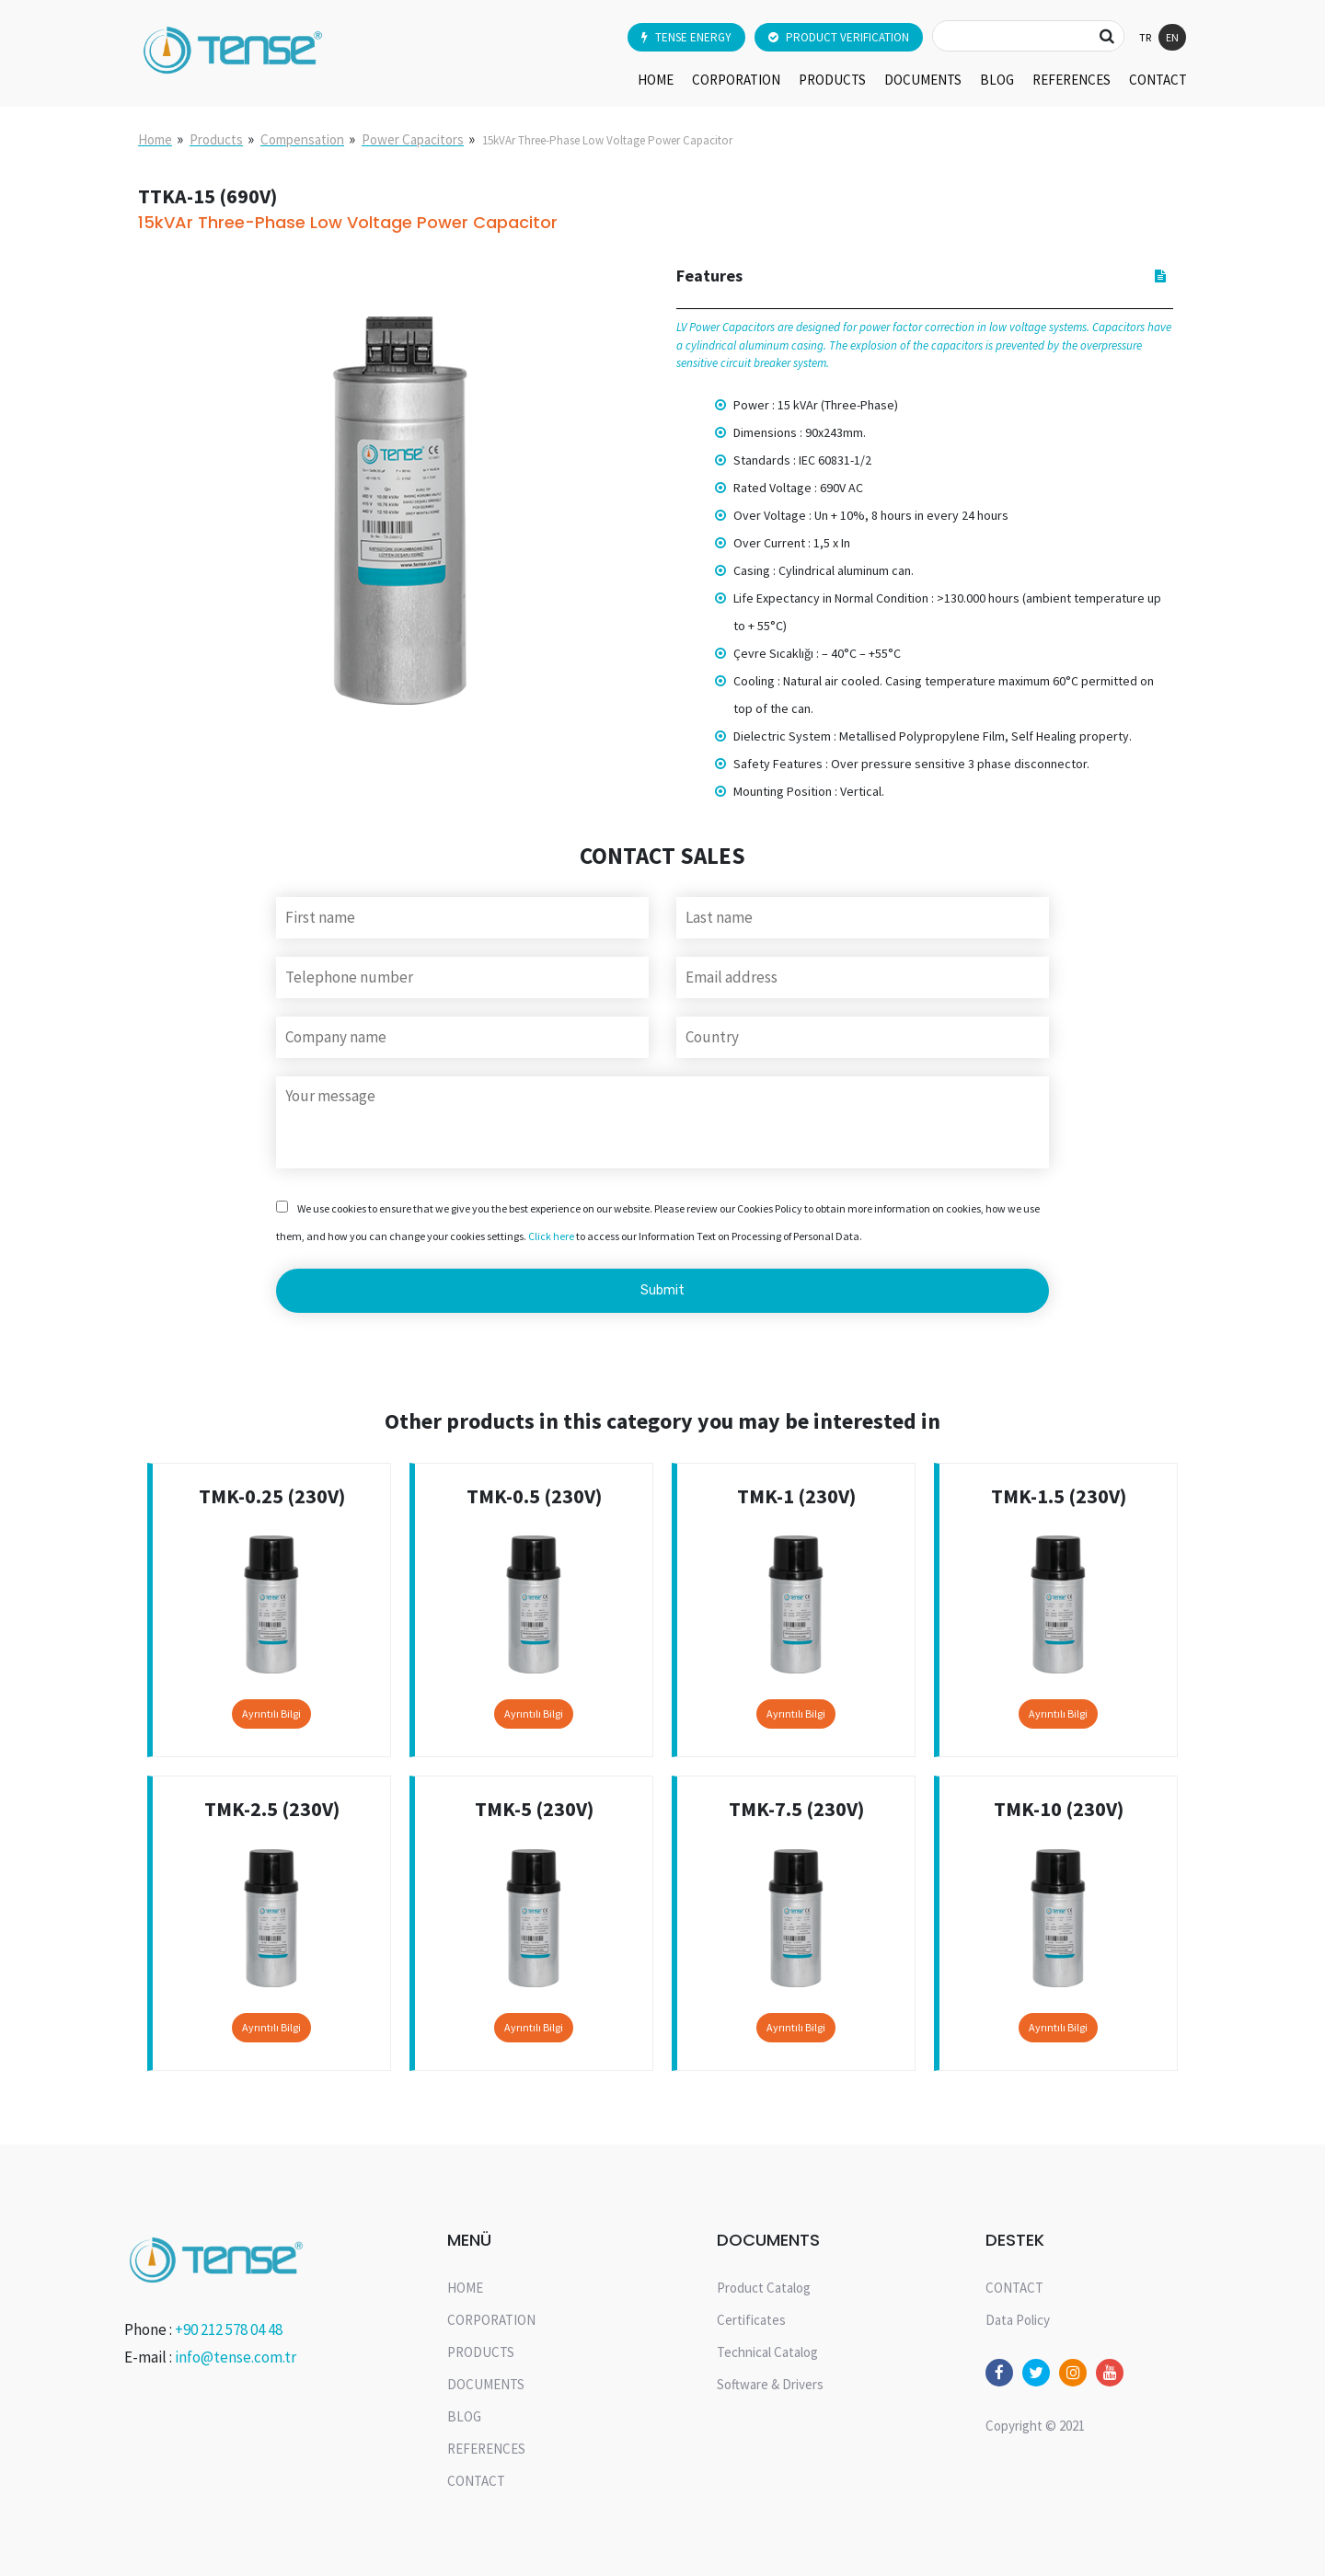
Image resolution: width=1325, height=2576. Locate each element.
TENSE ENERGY (686, 37)
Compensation (302, 139)
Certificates (751, 2320)
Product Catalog (764, 2287)
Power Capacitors (413, 139)
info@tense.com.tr (235, 2357)
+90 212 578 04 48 (228, 2329)
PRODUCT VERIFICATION (838, 37)
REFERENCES (1071, 79)
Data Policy (1017, 2320)
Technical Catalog (767, 2352)
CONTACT (1158, 79)
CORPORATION (736, 79)
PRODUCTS (832, 79)
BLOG (997, 79)
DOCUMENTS (923, 79)
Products (216, 139)
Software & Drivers (770, 2384)
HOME (656, 79)
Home (155, 139)
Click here (551, 1236)
